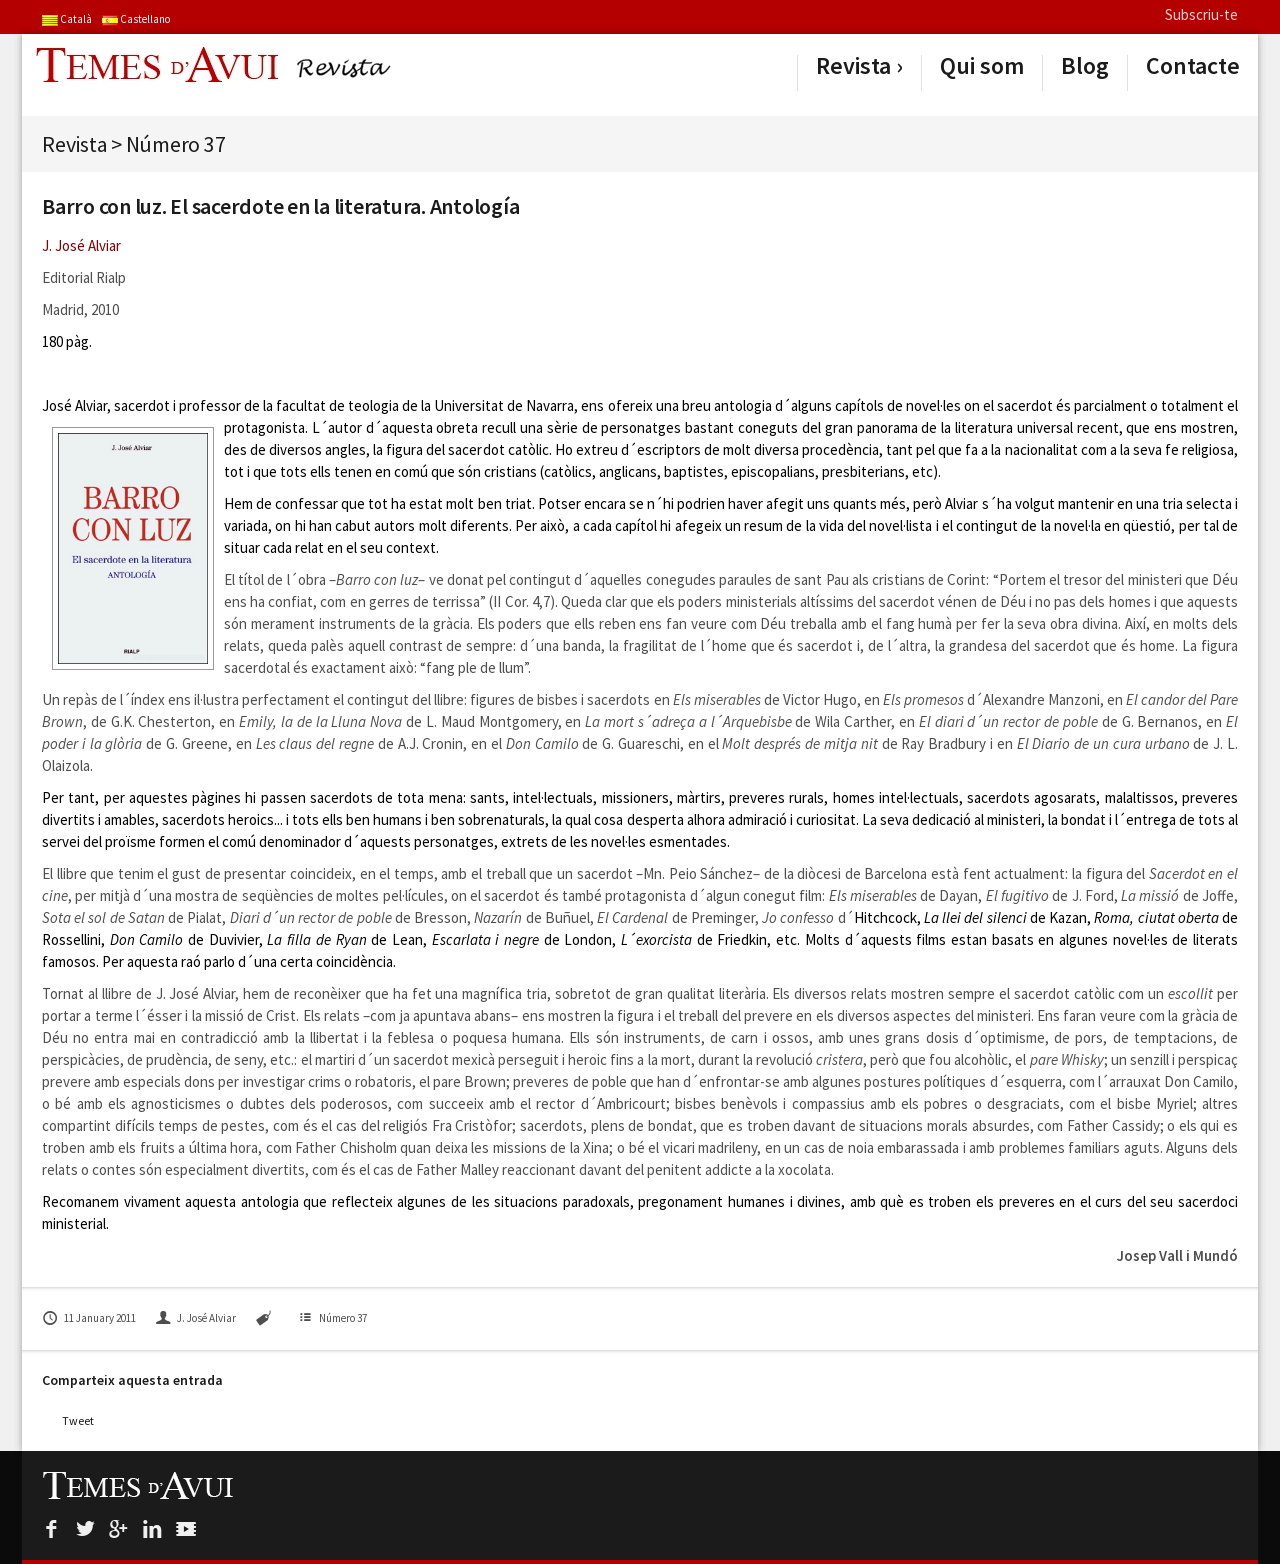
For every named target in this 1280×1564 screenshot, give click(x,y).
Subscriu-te (1201, 14)
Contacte (1193, 66)
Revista (853, 66)
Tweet (78, 1420)
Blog (1085, 66)
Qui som (982, 66)
